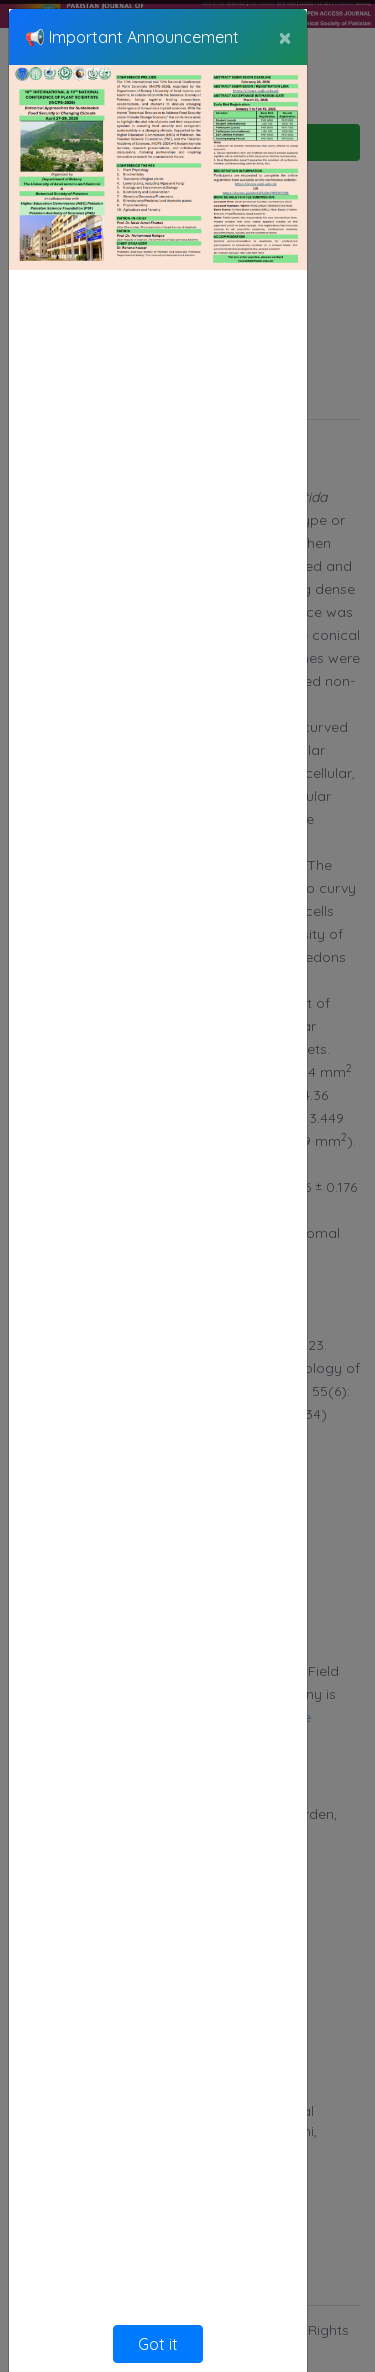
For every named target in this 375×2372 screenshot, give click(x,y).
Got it (158, 2344)
